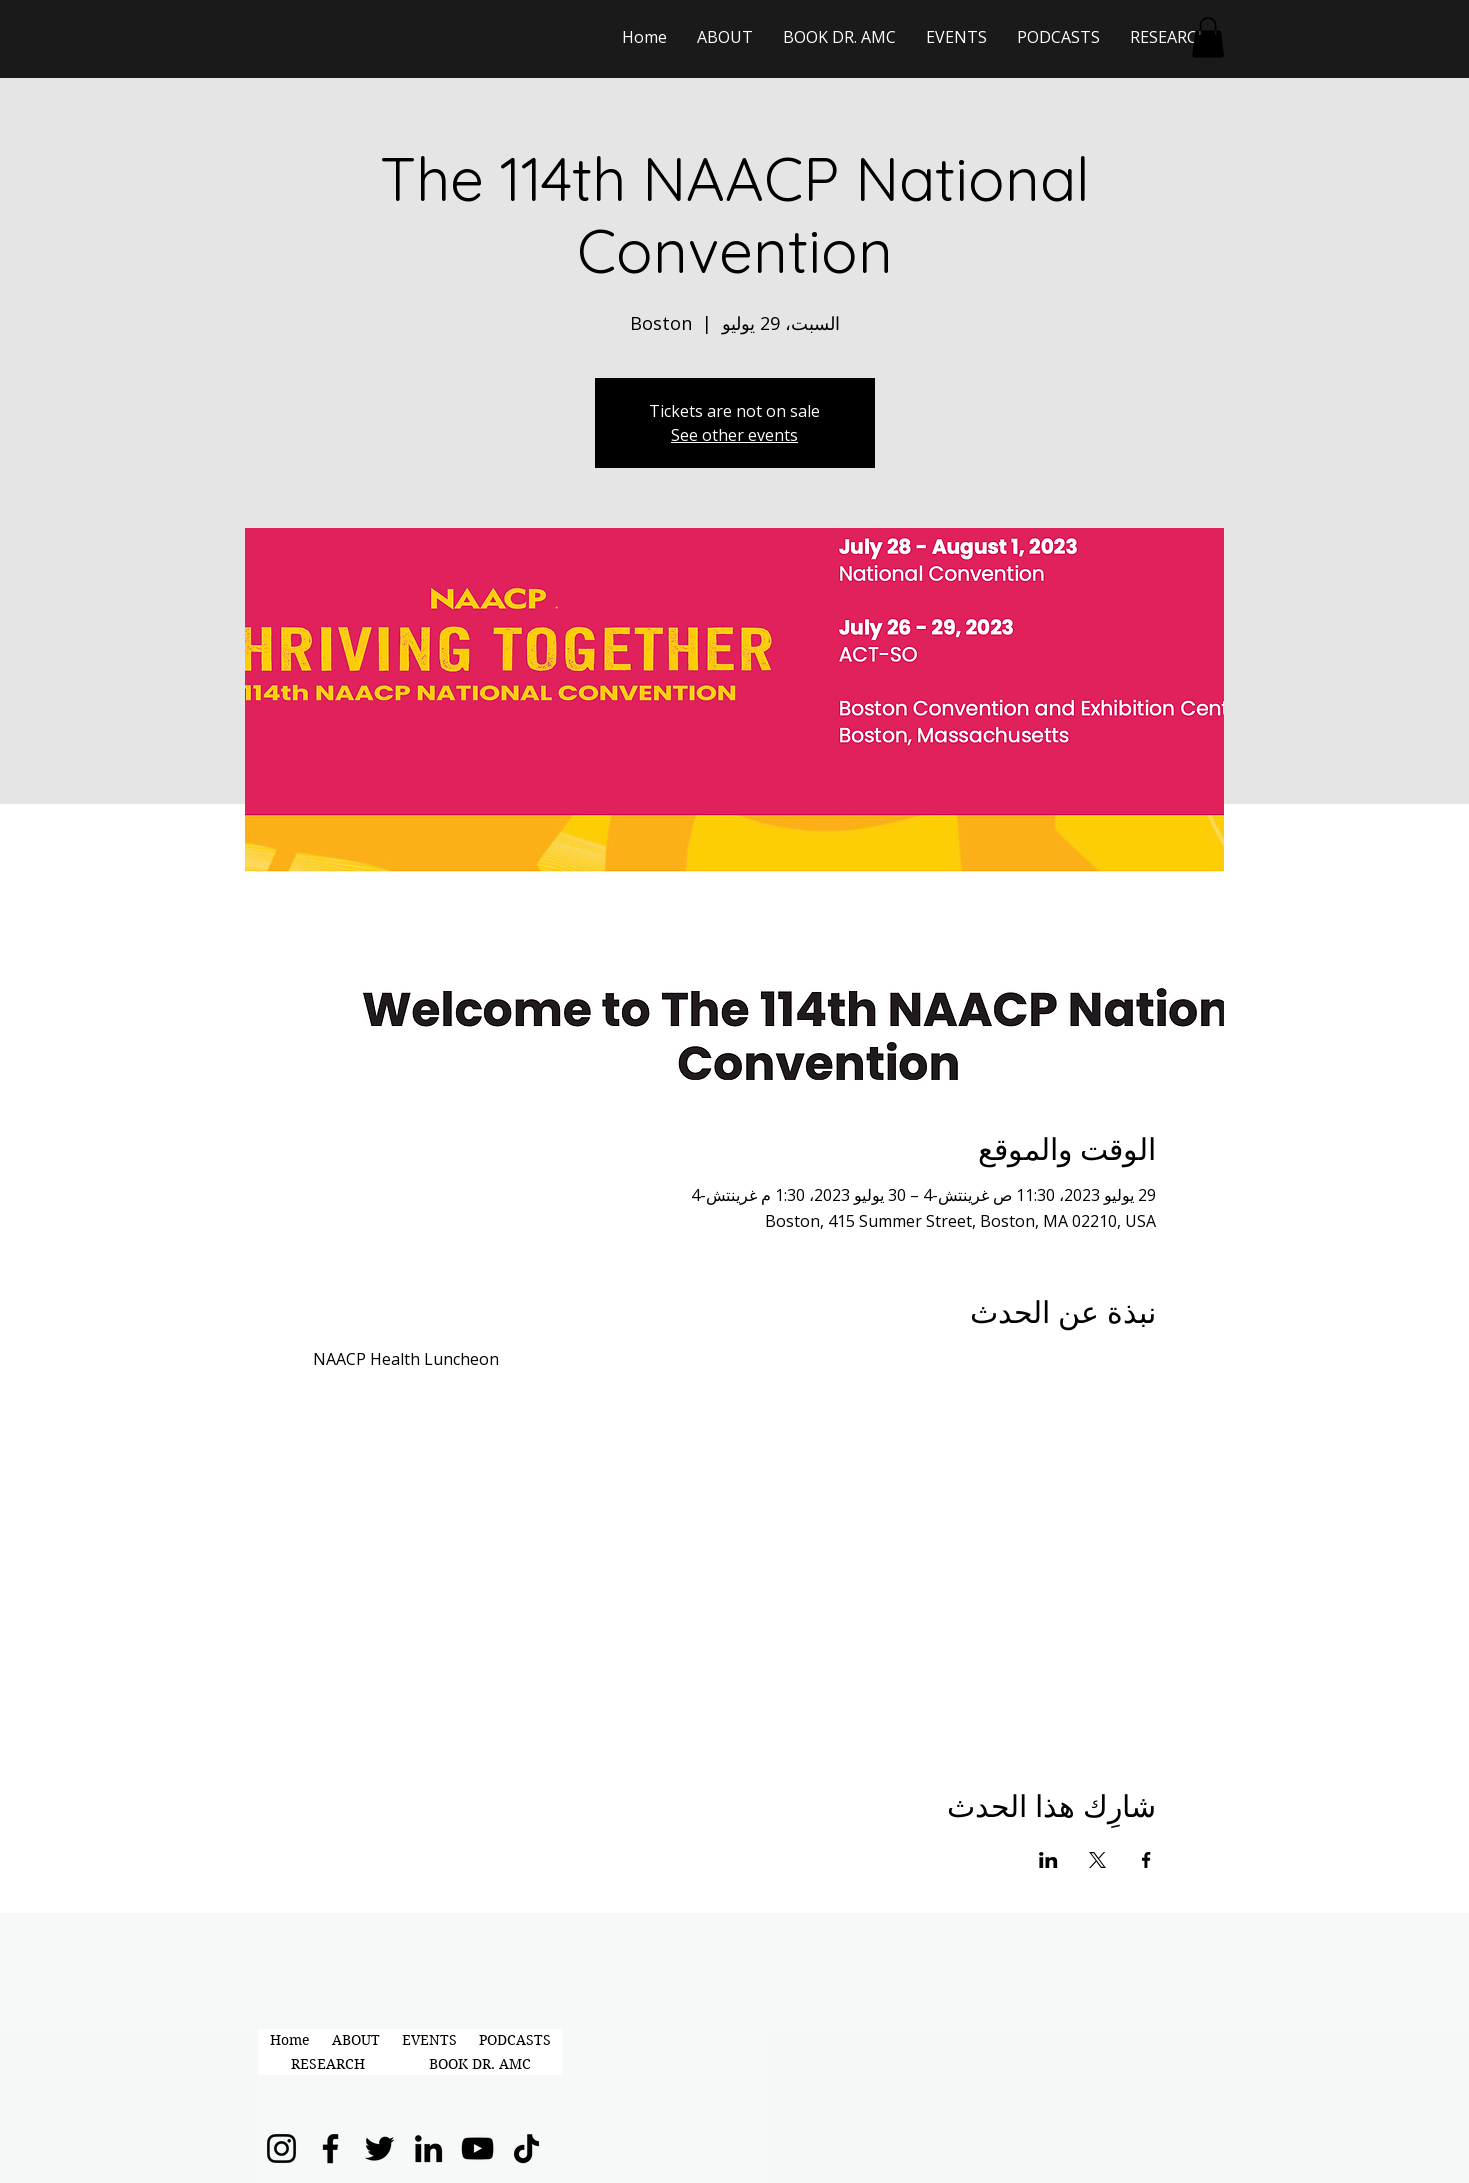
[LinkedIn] (428, 2148)
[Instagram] (281, 2148)
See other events (734, 435)
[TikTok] (526, 2148)
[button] (1208, 37)
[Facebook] (330, 2148)
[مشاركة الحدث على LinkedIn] (1048, 1860)
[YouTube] (477, 2148)
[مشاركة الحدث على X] (1097, 1860)
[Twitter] (379, 2148)
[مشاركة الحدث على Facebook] (1146, 1860)
